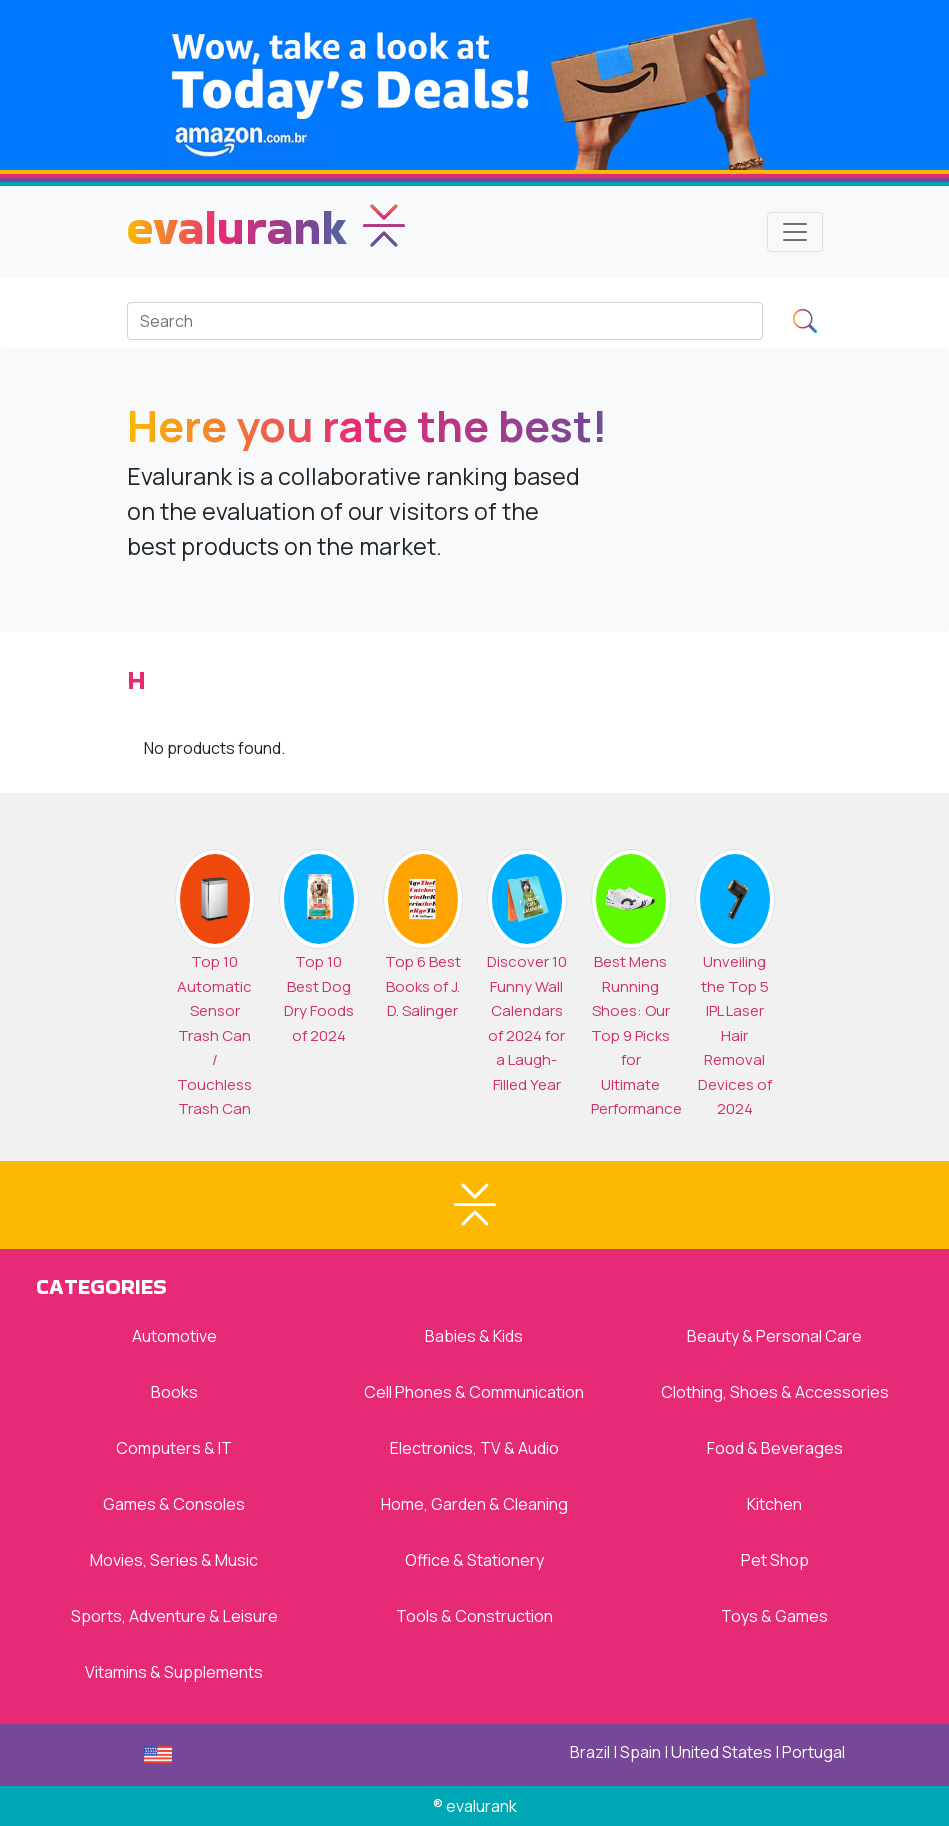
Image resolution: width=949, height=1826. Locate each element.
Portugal (813, 1752)
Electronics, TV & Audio (474, 1448)
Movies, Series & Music (174, 1560)
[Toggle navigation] (795, 232)
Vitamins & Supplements (174, 1672)
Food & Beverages (775, 1448)
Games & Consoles (174, 1504)
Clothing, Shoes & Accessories (775, 1392)
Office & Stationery (474, 1560)
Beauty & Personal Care (774, 1336)
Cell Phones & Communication (474, 1392)
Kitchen (774, 1504)
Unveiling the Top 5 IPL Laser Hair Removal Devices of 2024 (735, 1035)
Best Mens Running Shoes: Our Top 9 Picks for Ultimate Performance (636, 1035)
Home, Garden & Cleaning (474, 1504)
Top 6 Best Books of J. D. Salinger (423, 986)
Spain (640, 1752)
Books (174, 1392)
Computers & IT (174, 1448)
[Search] (445, 321)
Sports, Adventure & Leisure (174, 1616)
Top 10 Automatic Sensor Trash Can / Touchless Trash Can (214, 1035)
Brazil (590, 1752)
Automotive (174, 1336)
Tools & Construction (474, 1616)
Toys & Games (774, 1616)
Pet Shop (775, 1560)
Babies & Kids (474, 1336)
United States (721, 1752)
